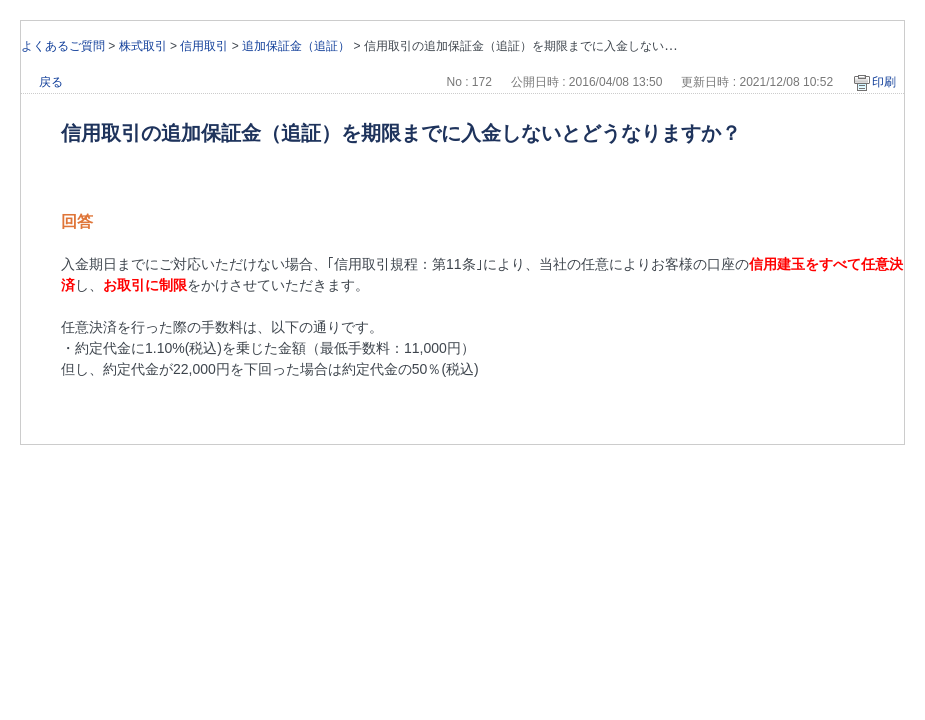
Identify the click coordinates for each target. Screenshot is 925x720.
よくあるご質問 (63, 46)
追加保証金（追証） (296, 46)
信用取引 (204, 46)
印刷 (884, 82)
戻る (51, 82)
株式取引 (143, 46)
